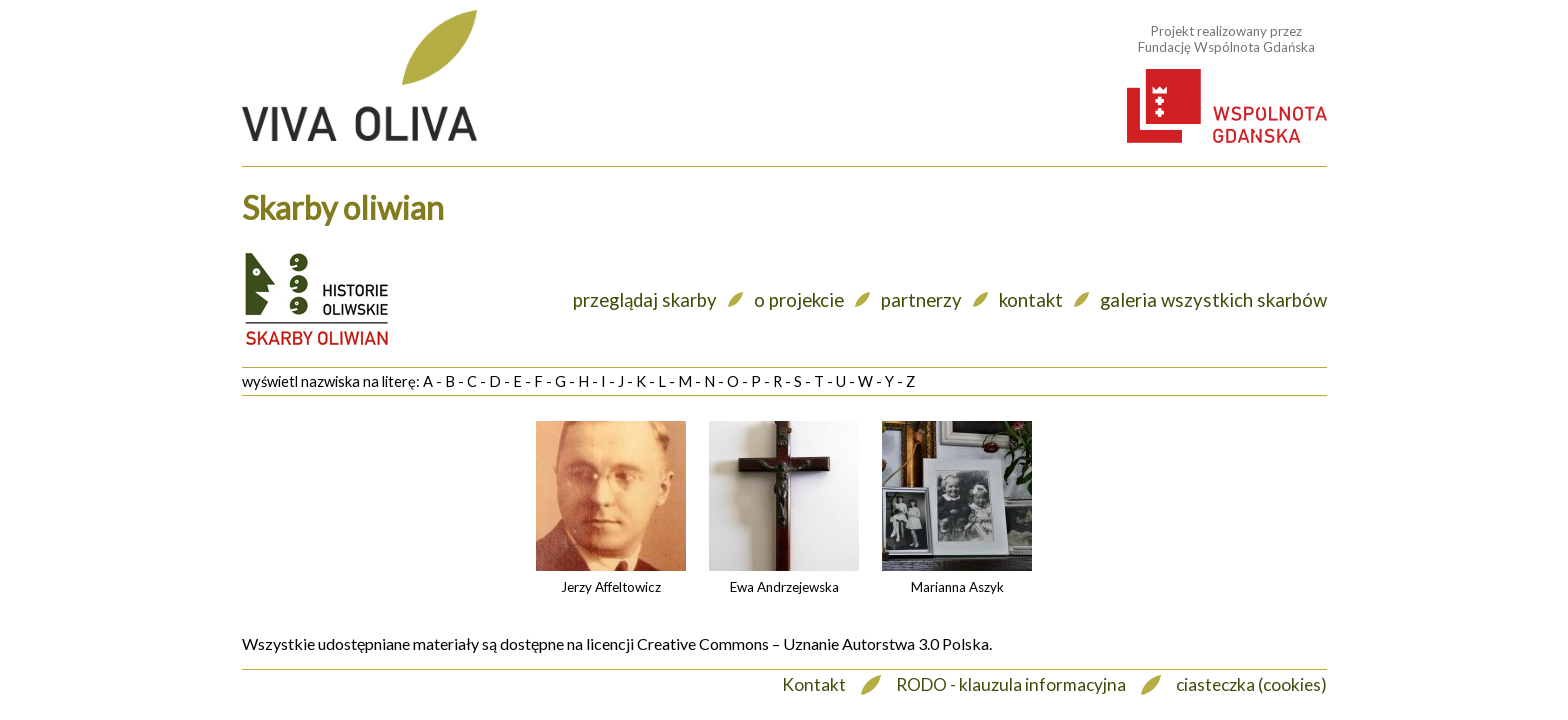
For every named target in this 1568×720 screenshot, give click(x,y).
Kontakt (814, 684)
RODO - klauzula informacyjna (1011, 684)
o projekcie (799, 300)
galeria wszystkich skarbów (1213, 300)
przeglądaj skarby (645, 300)
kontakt (1031, 300)
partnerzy (921, 300)
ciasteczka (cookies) (1251, 684)
